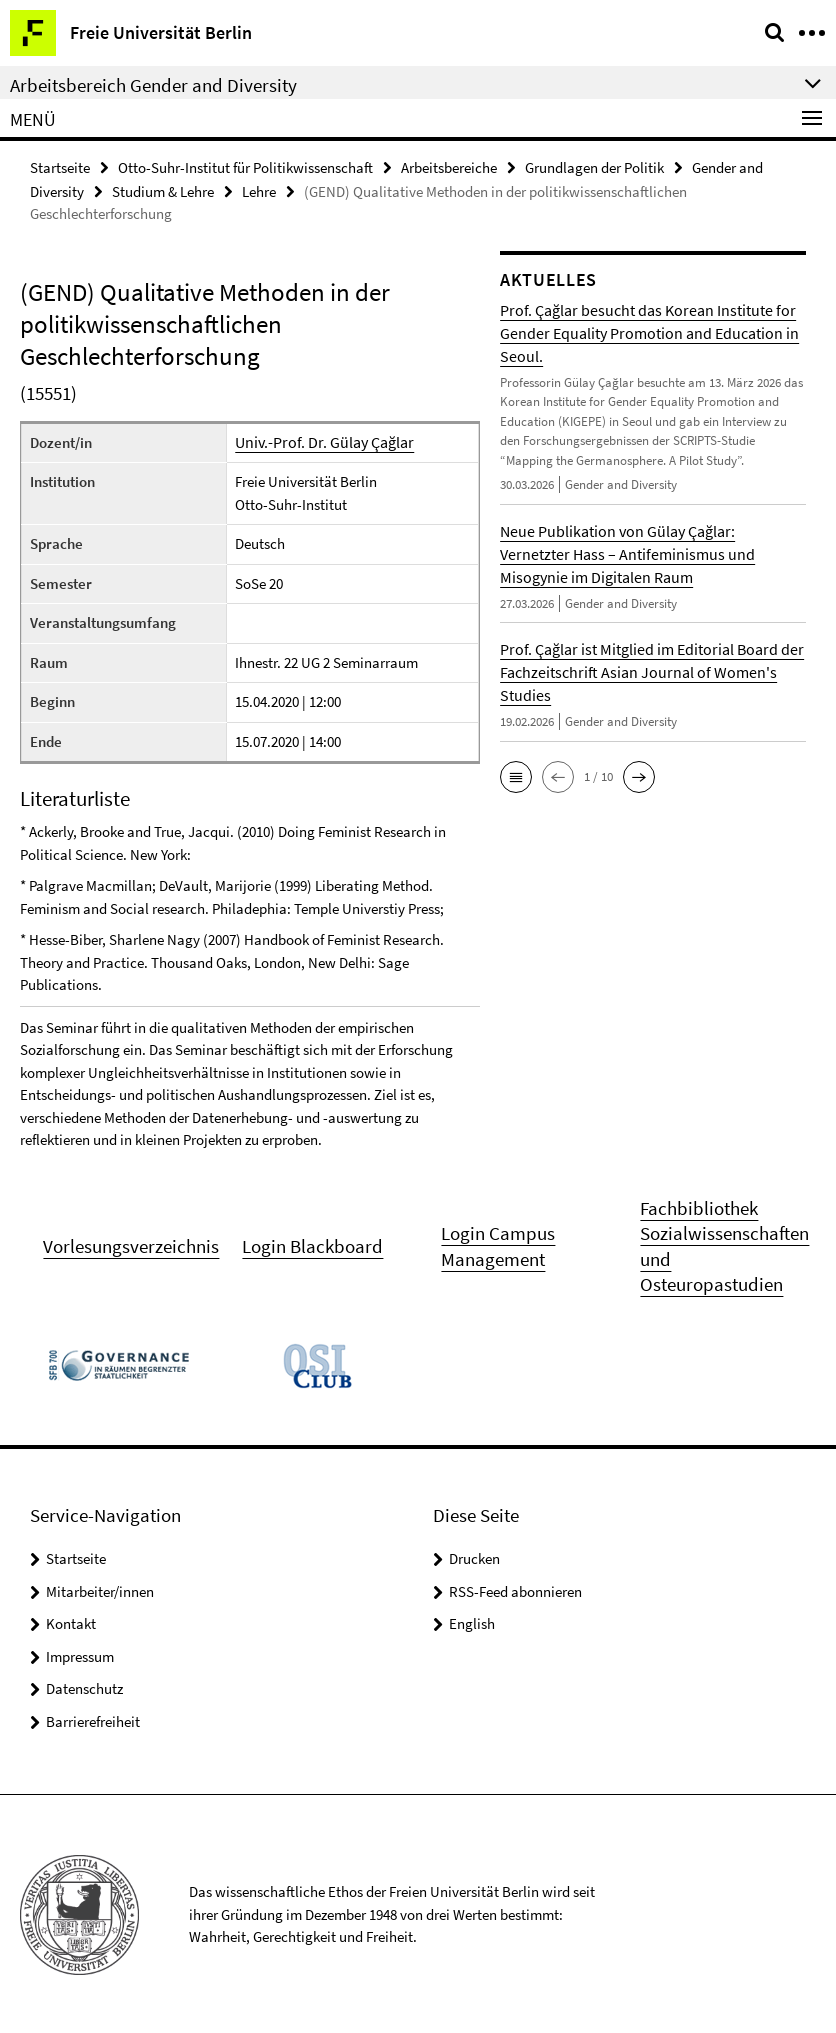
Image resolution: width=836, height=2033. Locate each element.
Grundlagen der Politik (594, 166)
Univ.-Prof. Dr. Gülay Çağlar (319, 440)
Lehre (259, 189)
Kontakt (71, 1621)
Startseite (60, 166)
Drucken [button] (474, 1556)
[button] (516, 775)
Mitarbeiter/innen (100, 1589)
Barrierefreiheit (93, 1719)
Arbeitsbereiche (449, 166)
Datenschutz (84, 1686)
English (472, 1621)
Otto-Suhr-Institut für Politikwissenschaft (245, 166)
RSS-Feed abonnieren (515, 1589)
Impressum (80, 1654)
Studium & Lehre (163, 189)
